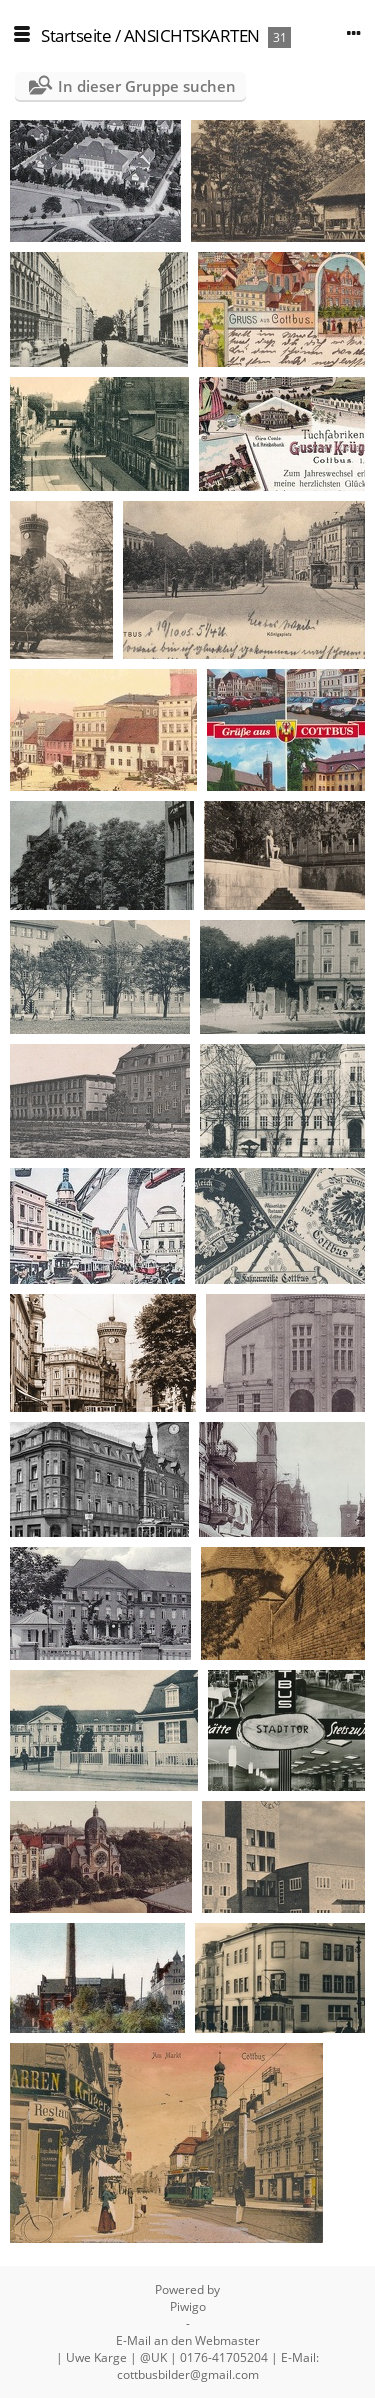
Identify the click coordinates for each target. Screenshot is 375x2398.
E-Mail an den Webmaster (188, 2340)
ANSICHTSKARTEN (192, 35)
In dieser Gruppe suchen (147, 86)
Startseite (76, 35)
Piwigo (188, 2306)
